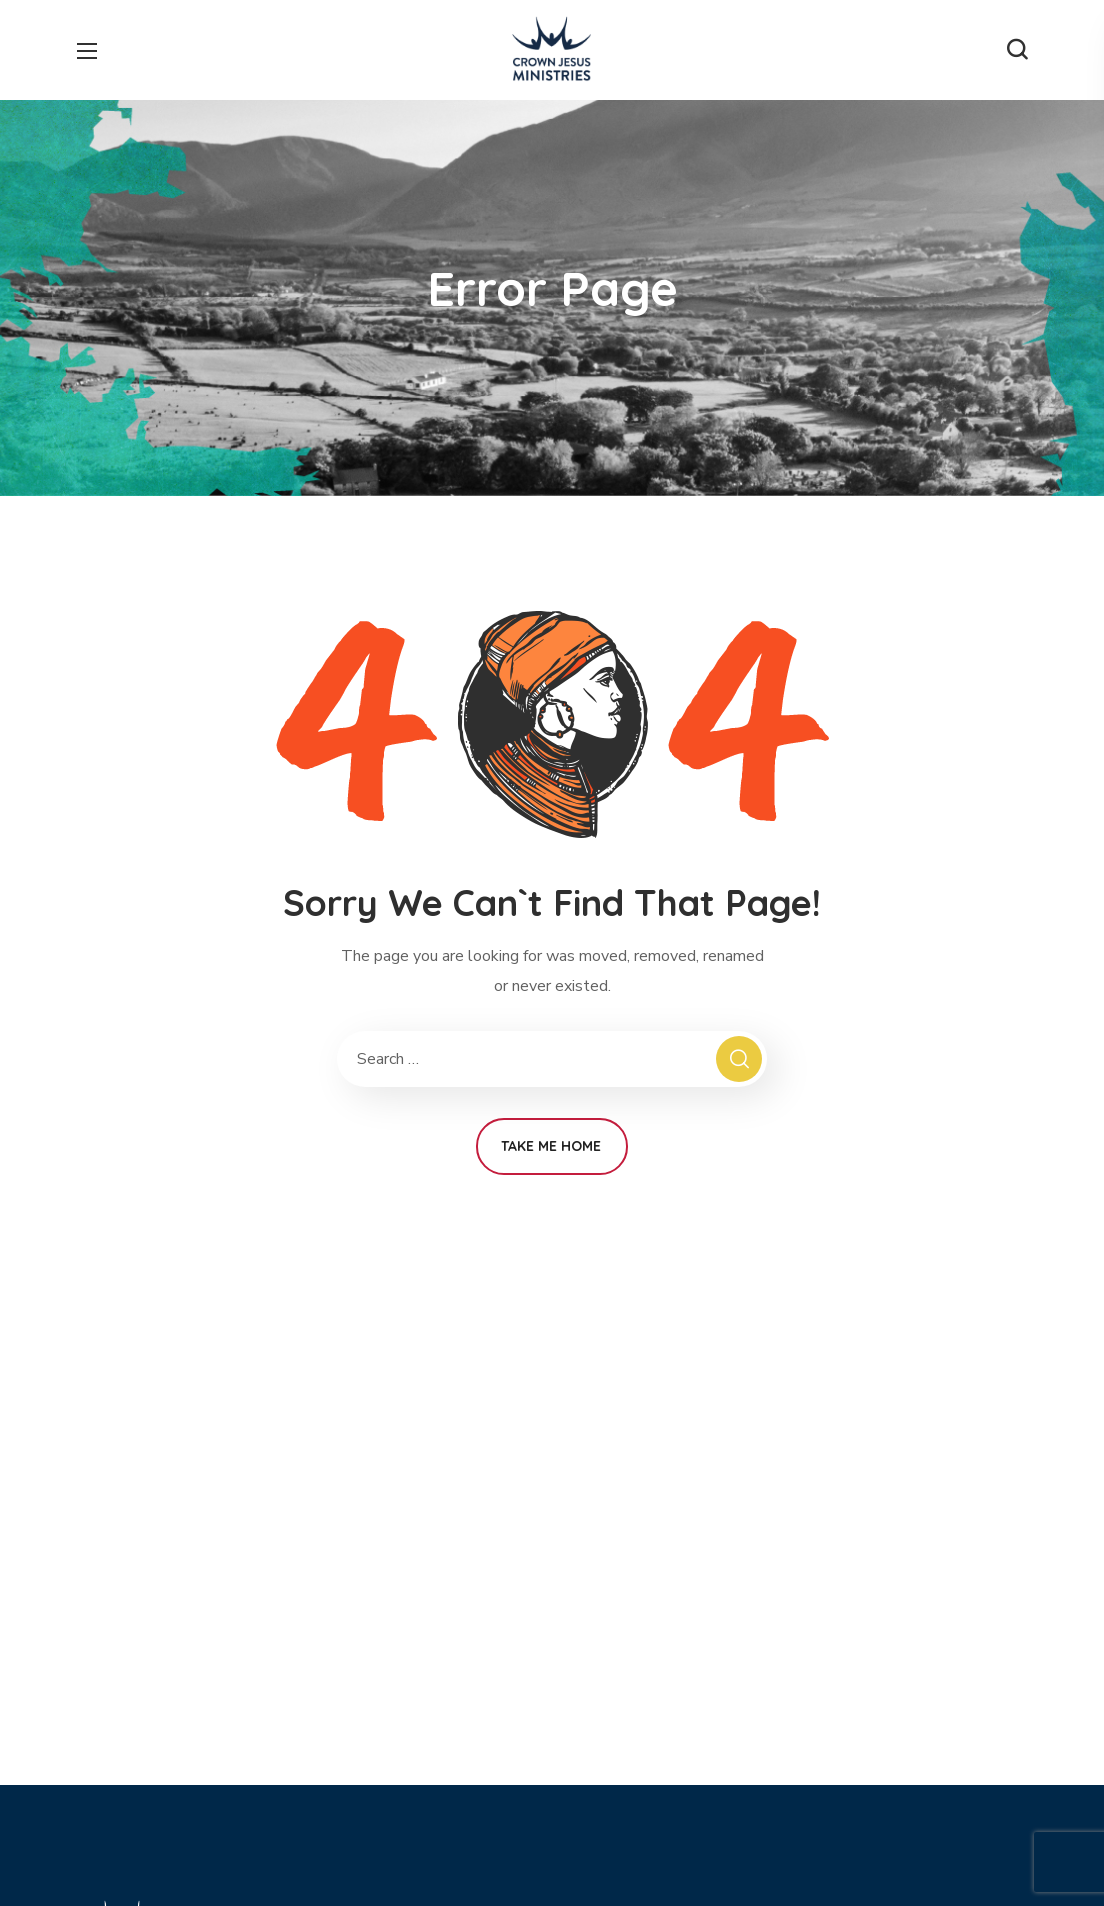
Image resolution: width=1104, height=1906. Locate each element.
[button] (1017, 50)
